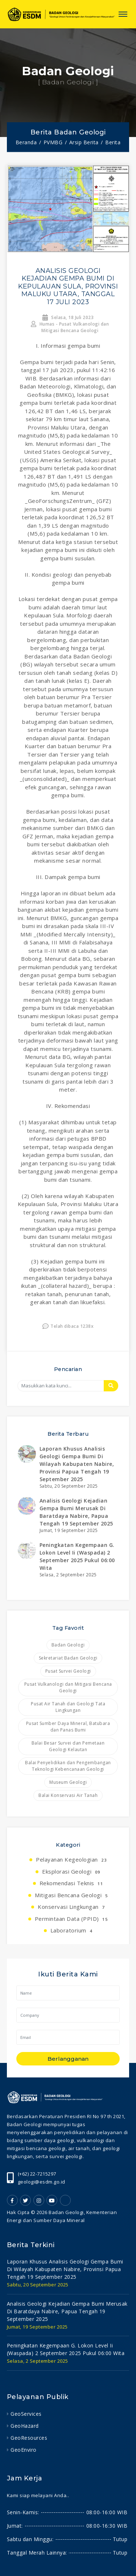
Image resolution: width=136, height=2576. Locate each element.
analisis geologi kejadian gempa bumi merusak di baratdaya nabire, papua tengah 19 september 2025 (67, 2311)
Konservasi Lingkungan (71, 1906)
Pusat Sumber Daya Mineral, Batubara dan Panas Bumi (68, 1726)
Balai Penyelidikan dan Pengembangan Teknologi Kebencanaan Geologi (68, 1765)
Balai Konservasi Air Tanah (68, 1795)
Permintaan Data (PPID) (71, 1918)
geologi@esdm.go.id (41, 2181)
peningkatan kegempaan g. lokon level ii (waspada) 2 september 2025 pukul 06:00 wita (66, 2349)
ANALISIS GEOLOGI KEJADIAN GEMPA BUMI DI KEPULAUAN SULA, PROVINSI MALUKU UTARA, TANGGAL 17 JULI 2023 (68, 286)
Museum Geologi (68, 1782)
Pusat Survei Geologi (68, 1671)
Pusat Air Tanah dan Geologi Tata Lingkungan (68, 1707)
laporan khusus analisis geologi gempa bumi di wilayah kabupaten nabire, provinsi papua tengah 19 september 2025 (77, 1464)
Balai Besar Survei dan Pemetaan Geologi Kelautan (68, 1746)
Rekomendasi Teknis (71, 1883)
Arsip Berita (84, 142)
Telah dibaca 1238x (68, 1326)
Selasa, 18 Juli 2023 (68, 317)
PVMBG (53, 142)
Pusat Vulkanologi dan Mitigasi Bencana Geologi (68, 1687)
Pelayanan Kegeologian (71, 1859)
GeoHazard (25, 2425)
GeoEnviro (24, 2449)
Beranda (26, 142)
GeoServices (26, 2413)
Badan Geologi (68, 1645)
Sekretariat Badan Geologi (68, 1658)
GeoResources (29, 2437)
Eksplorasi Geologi (71, 1871)
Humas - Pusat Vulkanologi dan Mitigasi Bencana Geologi (70, 327)
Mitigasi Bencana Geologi (71, 1895)
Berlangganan (68, 2058)
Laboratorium (71, 1930)
